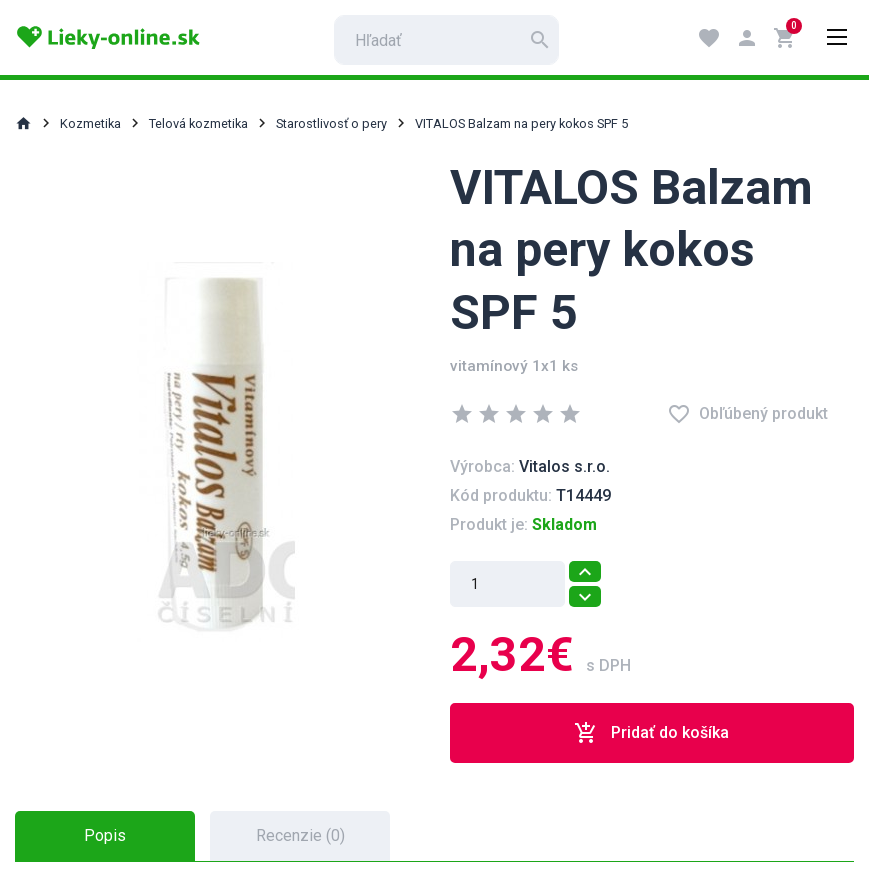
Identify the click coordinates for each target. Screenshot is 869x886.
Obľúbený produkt (747, 414)
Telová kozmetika (198, 123)
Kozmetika (90, 123)
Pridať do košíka (651, 733)
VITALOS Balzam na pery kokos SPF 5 (521, 123)
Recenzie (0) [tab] (300, 835)
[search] (446, 40)
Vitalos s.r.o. (564, 466)
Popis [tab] (105, 835)
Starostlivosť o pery (331, 123)
